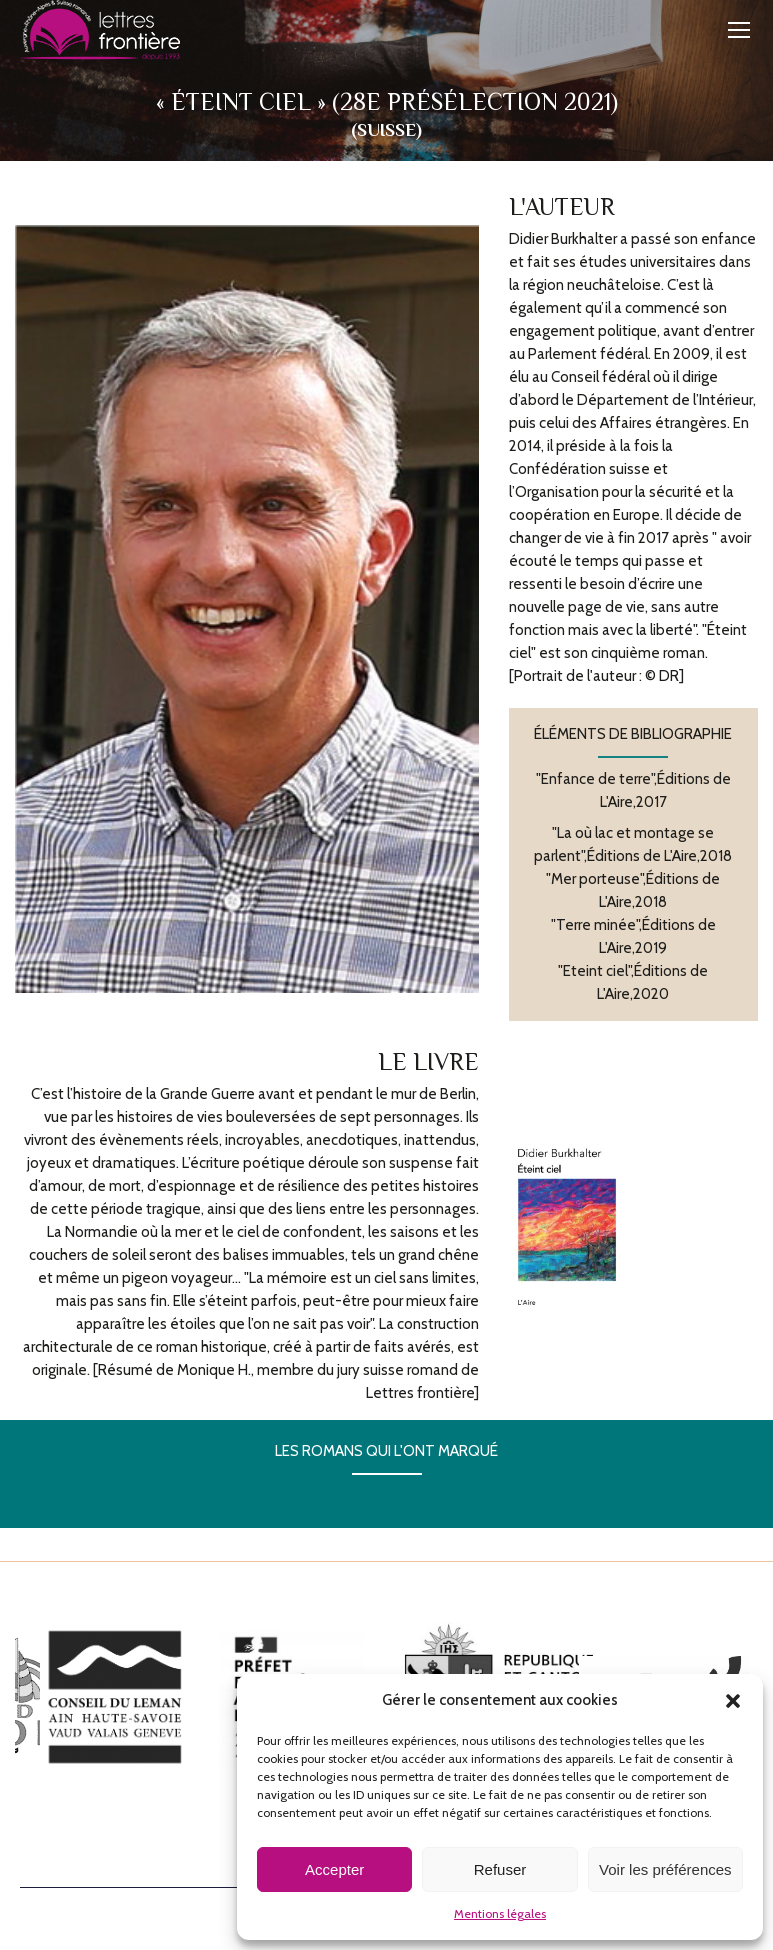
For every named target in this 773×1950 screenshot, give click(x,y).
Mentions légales (500, 1913)
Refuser (500, 1869)
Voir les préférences (665, 1869)
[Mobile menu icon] (739, 30)
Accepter (334, 1869)
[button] (733, 1701)
